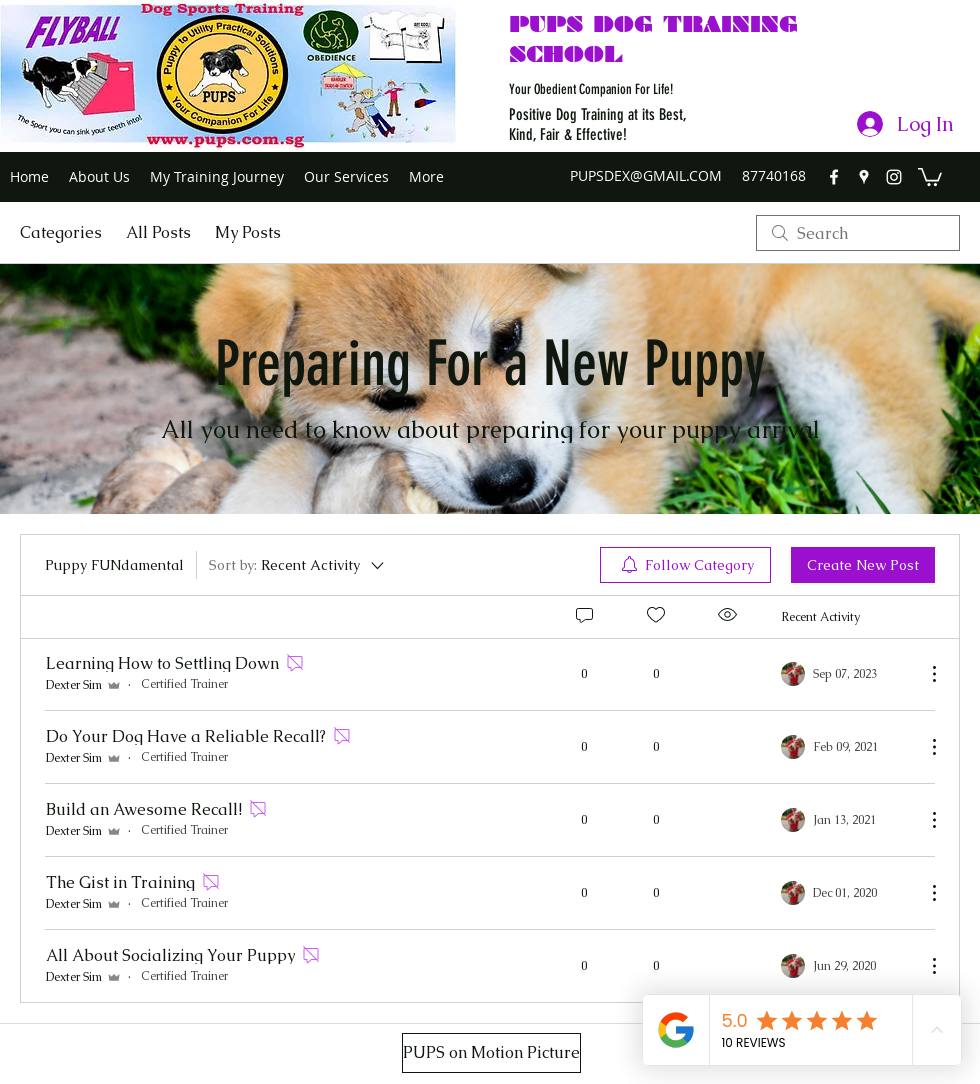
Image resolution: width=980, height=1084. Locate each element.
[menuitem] (685, 565)
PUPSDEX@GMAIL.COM (646, 175)
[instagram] (894, 177)
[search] (858, 233)
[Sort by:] (298, 565)
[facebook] (834, 177)
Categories (61, 232)
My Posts (248, 232)
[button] (930, 176)
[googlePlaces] (864, 177)
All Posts (158, 232)
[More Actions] (924, 674)
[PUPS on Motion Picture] (491, 1053)
